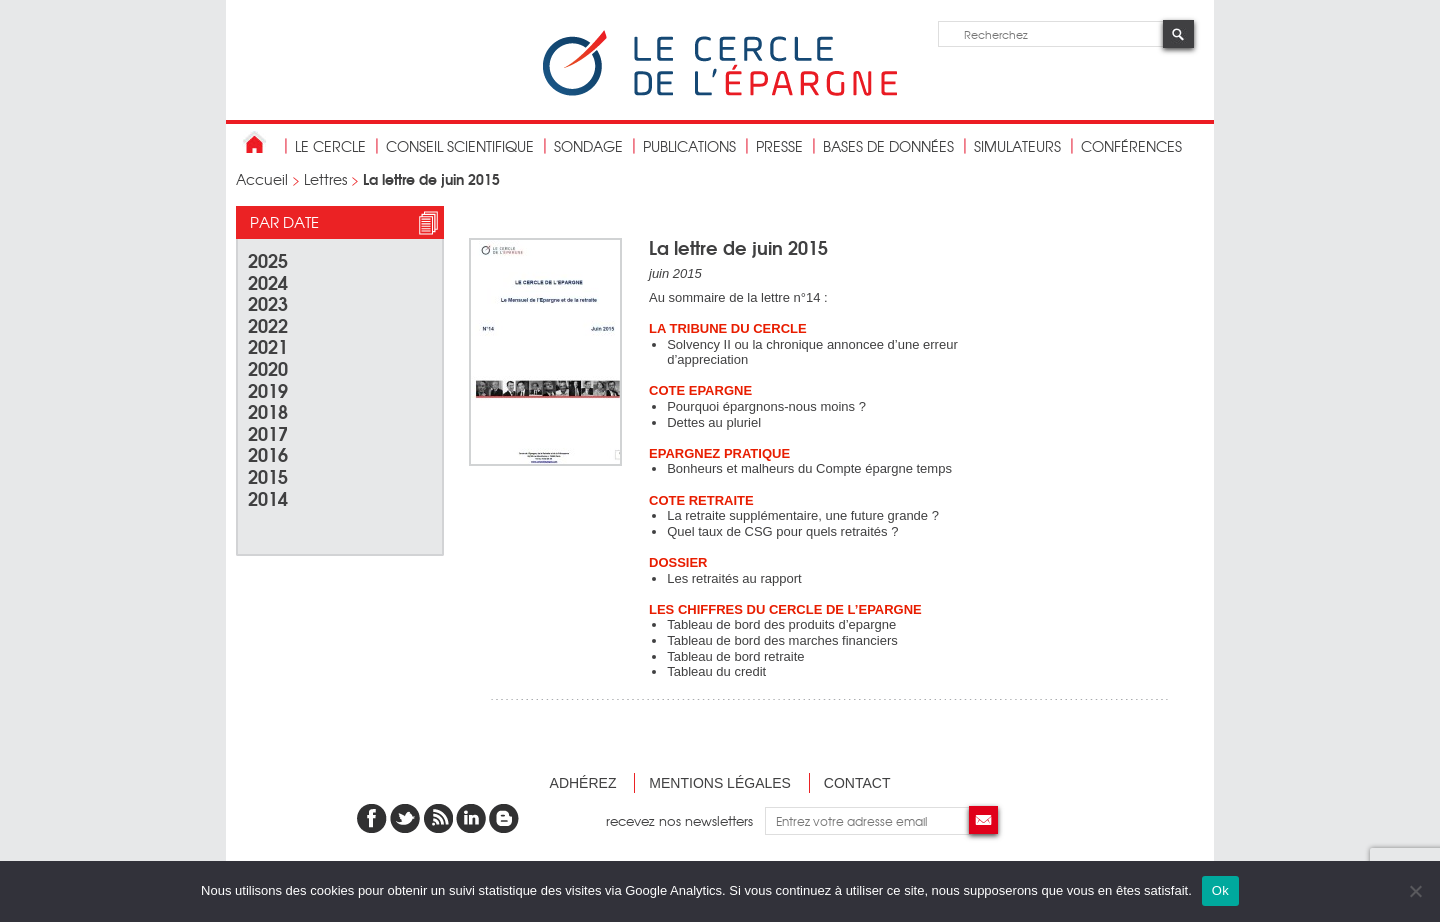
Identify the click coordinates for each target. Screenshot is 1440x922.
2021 (268, 345)
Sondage (588, 146)
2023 (268, 302)
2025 (268, 259)
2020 (268, 367)
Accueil (262, 179)
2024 (268, 281)
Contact (857, 783)
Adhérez (583, 783)
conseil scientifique (460, 146)
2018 (268, 410)
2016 (268, 453)
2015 (268, 475)
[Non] (1415, 891)
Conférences (1131, 146)
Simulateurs (1017, 146)
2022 (268, 324)
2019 (268, 389)
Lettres (325, 179)
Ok (1220, 890)
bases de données (888, 146)
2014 (268, 497)
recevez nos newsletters (685, 820)
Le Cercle (330, 146)
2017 (268, 432)
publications (689, 146)
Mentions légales (720, 783)
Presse (779, 146)
